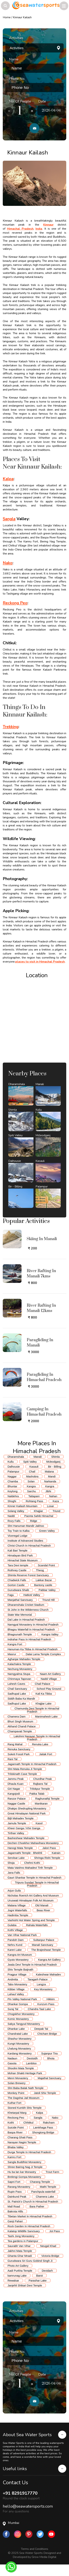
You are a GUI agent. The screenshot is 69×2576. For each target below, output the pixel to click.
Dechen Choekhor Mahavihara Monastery (33, 1852)
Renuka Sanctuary (19, 1758)
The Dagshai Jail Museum (23, 2107)
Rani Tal (12, 1768)
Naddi (11, 1525)
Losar (50, 1515)
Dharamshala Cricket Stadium (26, 1614)
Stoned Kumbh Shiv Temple (25, 2117)
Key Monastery (43, 1998)
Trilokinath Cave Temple (22, 1783)
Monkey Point (16, 2102)
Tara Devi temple (18, 1574)
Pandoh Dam (16, 1949)
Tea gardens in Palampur (23, 2250)
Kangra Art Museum (20, 1964)
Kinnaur (48, 225)
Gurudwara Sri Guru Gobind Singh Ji (30, 2270)
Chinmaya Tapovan (19, 1688)
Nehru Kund (15, 1954)
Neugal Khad (48, 2255)
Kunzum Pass (45, 2013)
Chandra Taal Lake (39, 2018)
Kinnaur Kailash (22, 17)
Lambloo (31, 2072)
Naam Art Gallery (50, 1683)
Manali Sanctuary (42, 1954)
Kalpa (8, 479)
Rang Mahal (15, 1753)
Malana (49, 1480)
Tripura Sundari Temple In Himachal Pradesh (37, 1893)
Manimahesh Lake (46, 1725)
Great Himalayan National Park (27, 1822)
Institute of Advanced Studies (25, 1549)
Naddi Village (49, 1688)
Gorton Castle (16, 1594)
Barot (39, 2284)
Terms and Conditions (34, 2558)
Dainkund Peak (17, 2205)
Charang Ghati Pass (20, 2146)
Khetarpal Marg (17, 2122)
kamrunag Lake (17, 2284)
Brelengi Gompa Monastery (24, 2186)
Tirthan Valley (16, 1842)
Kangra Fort (15, 1653)
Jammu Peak (16, 1788)
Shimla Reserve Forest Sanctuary (28, 1584)
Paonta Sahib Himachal (38, 1525)
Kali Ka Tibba (44, 1702)
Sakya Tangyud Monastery (24, 2033)
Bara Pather (37, 2215)
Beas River (43, 1919)
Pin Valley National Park (22, 2008)
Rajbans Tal (40, 1793)
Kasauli (33, 1475)
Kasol (39, 1832)
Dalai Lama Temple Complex (43, 1663)
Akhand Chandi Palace (22, 1735)
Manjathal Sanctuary (20, 1609)
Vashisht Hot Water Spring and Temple (31, 1929)
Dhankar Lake (16, 2038)
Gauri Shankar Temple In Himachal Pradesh (34, 1886)
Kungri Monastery (18, 2052)
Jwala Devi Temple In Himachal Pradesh (32, 1973)
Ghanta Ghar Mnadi (20, 2265)
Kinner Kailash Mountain (23, 1515)
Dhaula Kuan (16, 1793)
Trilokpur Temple (40, 1798)
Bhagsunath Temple (20, 1643)
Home (7, 17)
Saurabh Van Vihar (19, 2255)
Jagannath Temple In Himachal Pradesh (32, 1773)
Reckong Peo (15, 603)
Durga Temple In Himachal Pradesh (29, 2161)
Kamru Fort (14, 2166)
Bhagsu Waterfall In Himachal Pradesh (31, 1638)
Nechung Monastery (20, 1678)
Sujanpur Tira (49, 2062)
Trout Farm (52, 2181)
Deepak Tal (41, 2038)
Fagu (11, 1604)
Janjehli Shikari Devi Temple (25, 2294)
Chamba (13, 1490)
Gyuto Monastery (18, 1968)
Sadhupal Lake (17, 1702)
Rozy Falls (14, 1530)
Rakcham (48, 2131)
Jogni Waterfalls (17, 1919)
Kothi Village (15, 1939)
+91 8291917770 (20, 2502)
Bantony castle (43, 1594)
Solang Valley (16, 1520)
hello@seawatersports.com (28, 2515)
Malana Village (17, 1914)
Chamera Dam (17, 1725)
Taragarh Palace (38, 1988)
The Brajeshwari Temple (46, 1959)
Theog (40, 1579)
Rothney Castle (17, 1579)
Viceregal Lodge (17, 1545)
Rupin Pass (15, 2200)
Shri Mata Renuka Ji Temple (25, 1778)
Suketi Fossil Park (19, 1763)
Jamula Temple (17, 1832)
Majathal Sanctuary (49, 2087)
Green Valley (47, 1540)
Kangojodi (14, 1802)
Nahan (53, 1505)
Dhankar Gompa (18, 2013)
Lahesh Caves (16, 1693)
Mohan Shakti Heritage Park (25, 2082)
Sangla (9, 519)
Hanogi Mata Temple (20, 1857)
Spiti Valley (30, 1470)
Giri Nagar (14, 1798)
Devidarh (47, 2279)
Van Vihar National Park (22, 1944)
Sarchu (31, 1500)
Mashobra (32, 1485)
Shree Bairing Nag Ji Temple (25, 2176)
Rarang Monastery (19, 2196)
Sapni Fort (14, 2191)
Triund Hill (48, 1609)
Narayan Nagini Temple (22, 2151)
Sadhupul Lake (17, 1712)
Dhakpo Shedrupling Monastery (27, 1817)
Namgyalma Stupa (19, 1683)
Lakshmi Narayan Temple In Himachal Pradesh (37, 1747)
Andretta (13, 1988)
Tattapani (34, 1505)
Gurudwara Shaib (18, 1599)
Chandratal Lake (18, 2043)
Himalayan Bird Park (20, 1564)
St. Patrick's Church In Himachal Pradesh (33, 2210)
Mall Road (14, 2215)
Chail (32, 1480)
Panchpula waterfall (43, 2200)
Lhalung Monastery (19, 2057)
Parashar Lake (38, 2289)
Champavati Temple (20, 1740)
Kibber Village (16, 1998)
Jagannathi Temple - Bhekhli (25, 1862)
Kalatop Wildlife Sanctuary (24, 2240)
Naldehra (13, 1505)
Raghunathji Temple (47, 1807)
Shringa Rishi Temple (47, 1867)
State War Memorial (20, 1623)
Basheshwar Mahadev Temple (26, 1847)
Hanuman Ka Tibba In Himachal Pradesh (33, 1658)
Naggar (12, 1485)
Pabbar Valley (47, 1599)
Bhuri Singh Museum (20, 1730)
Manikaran (41, 1812)
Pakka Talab (36, 1802)
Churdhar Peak (42, 1788)
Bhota (50, 2067)
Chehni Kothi (32, 1872)
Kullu (11, 1470)
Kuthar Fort (14, 2112)
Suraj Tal (13, 2018)
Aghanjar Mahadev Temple (24, 1668)
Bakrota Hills (15, 2220)
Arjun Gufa (14, 1899)
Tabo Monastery (17, 1993)
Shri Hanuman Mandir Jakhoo (26, 1535)
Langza (41, 1993)
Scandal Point (46, 1574)
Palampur (13, 1480)
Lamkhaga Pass (43, 2136)
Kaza (56, 1510)
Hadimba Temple (18, 1924)
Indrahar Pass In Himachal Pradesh (29, 1648)
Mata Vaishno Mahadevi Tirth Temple (30, 1877)
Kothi (11, 2131)
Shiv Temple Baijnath (20, 1978)
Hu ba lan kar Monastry (22, 2181)
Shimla (55, 1466)
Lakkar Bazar (44, 1589)
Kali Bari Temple (17, 1559)
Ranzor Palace (17, 1807)
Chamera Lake (45, 2205)
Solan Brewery (17, 2092)
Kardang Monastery (20, 2062)
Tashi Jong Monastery (21, 2245)
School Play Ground (49, 1698)
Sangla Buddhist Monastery (24, 2171)
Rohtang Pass (34, 1510)
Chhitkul (28, 2131)
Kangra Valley (49, 1643)
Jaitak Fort (45, 1763)
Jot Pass (54, 2240)
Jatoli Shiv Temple (45, 2102)
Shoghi (12, 1510)
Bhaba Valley (16, 2156)
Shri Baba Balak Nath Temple (26, 2097)
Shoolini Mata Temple (21, 2077)
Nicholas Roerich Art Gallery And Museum (33, 1904)
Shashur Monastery (19, 2047)
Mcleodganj (53, 1470)
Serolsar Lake (16, 1867)
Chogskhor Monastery (21, 2023)
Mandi (52, 1485)
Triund (56, 1520)
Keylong (12, 1500)
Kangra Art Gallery (49, 1968)
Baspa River (15, 2141)
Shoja (11, 1872)
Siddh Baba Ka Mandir (21, 1707)
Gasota (12, 2072)
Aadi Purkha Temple (20, 2279)
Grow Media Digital (44, 2566)
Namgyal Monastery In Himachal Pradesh (33, 1633)
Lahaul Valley (16, 2003)
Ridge (33, 1530)
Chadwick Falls (17, 1589)
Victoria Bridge (50, 2265)
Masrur (12, 1663)
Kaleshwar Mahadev (48, 1983)
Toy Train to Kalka (18, 1540)
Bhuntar (12, 1495)
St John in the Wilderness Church (28, 1619)
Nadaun (12, 2067)
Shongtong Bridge (43, 2141)
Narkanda (50, 1490)
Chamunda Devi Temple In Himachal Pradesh (37, 1719)
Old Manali (41, 1914)
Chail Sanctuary (17, 1698)
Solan (31, 1490)
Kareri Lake (15, 1959)
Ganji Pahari (15, 2230)
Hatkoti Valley (31, 1604)
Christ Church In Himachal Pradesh (29, 1554)
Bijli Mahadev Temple (20, 1827)
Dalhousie (14, 1475)
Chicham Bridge (47, 2043)
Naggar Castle (16, 1812)
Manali (37, 1466)
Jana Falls (14, 1881)
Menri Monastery (18, 2087)
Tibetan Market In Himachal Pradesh (30, 2225)
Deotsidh (32, 2067)
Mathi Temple (48, 2196)
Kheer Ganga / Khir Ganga (24, 1837)
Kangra (31, 1495)
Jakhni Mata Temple (20, 2260)
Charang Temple (40, 2191)
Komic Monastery (18, 2028)
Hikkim (51, 2008)
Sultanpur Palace (43, 1949)
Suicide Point (16, 2136)
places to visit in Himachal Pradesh (40, 962)
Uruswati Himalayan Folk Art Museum (31, 1909)
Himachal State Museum (23, 1569)
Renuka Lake (40, 1753)
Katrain (56, 1862)
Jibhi (48, 1500)
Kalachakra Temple (19, 1673)
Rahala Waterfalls (37, 1934)
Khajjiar (38, 1520)
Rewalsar (13, 2289)
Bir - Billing (54, 1475)
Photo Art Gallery (18, 2275)
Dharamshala (16, 1466)
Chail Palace (42, 1693)
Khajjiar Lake (44, 1712)
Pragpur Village (17, 1983)
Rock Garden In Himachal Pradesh (29, 2235)
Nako (8, 563)
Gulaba (12, 1934)
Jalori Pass (49, 1857)
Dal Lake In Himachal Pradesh (26, 1628)
